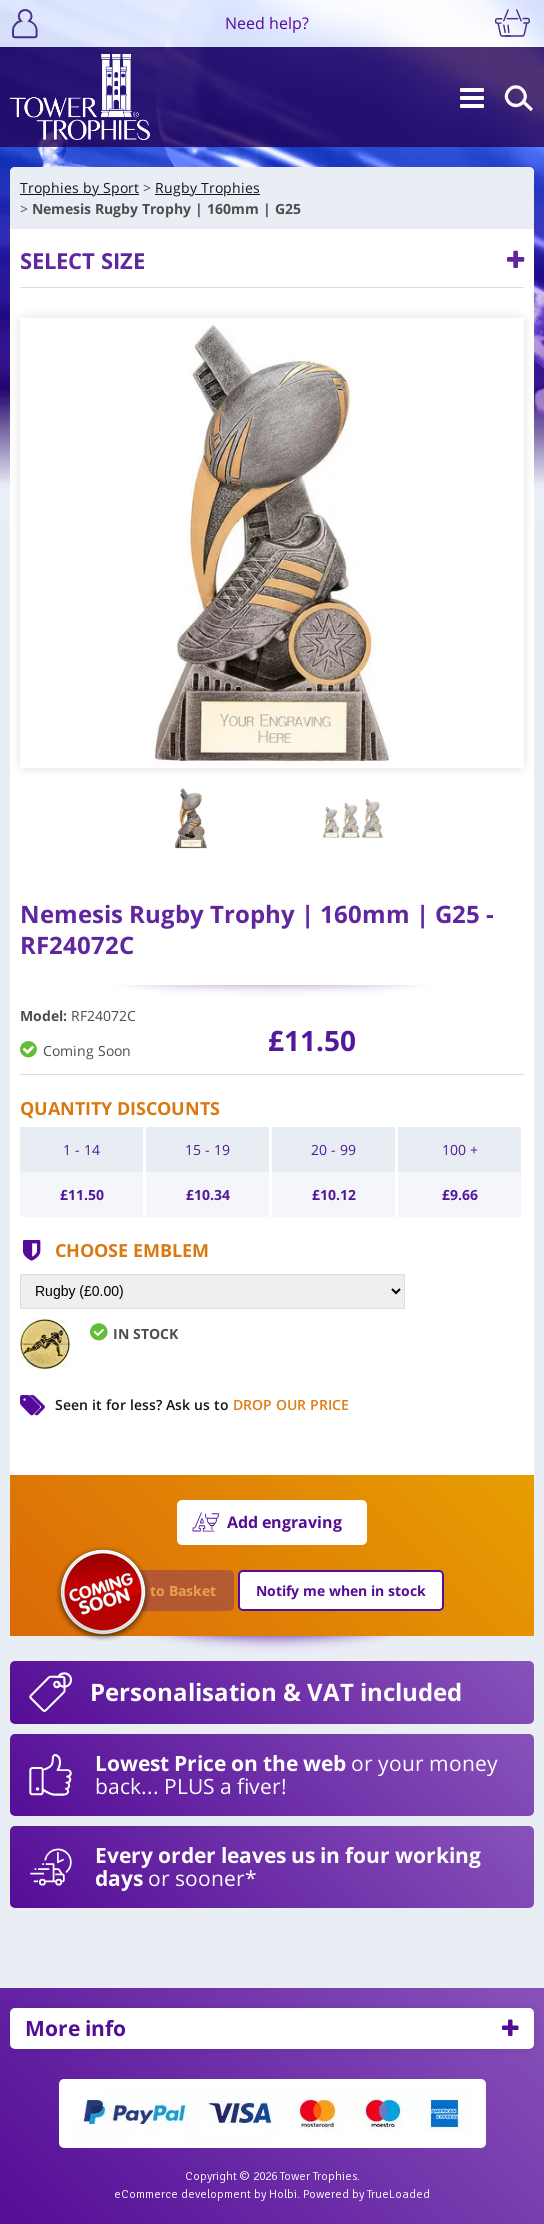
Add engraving (284, 1522)
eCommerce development (182, 2194)
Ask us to (257, 1404)
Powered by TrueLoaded (366, 2194)
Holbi (283, 2194)
